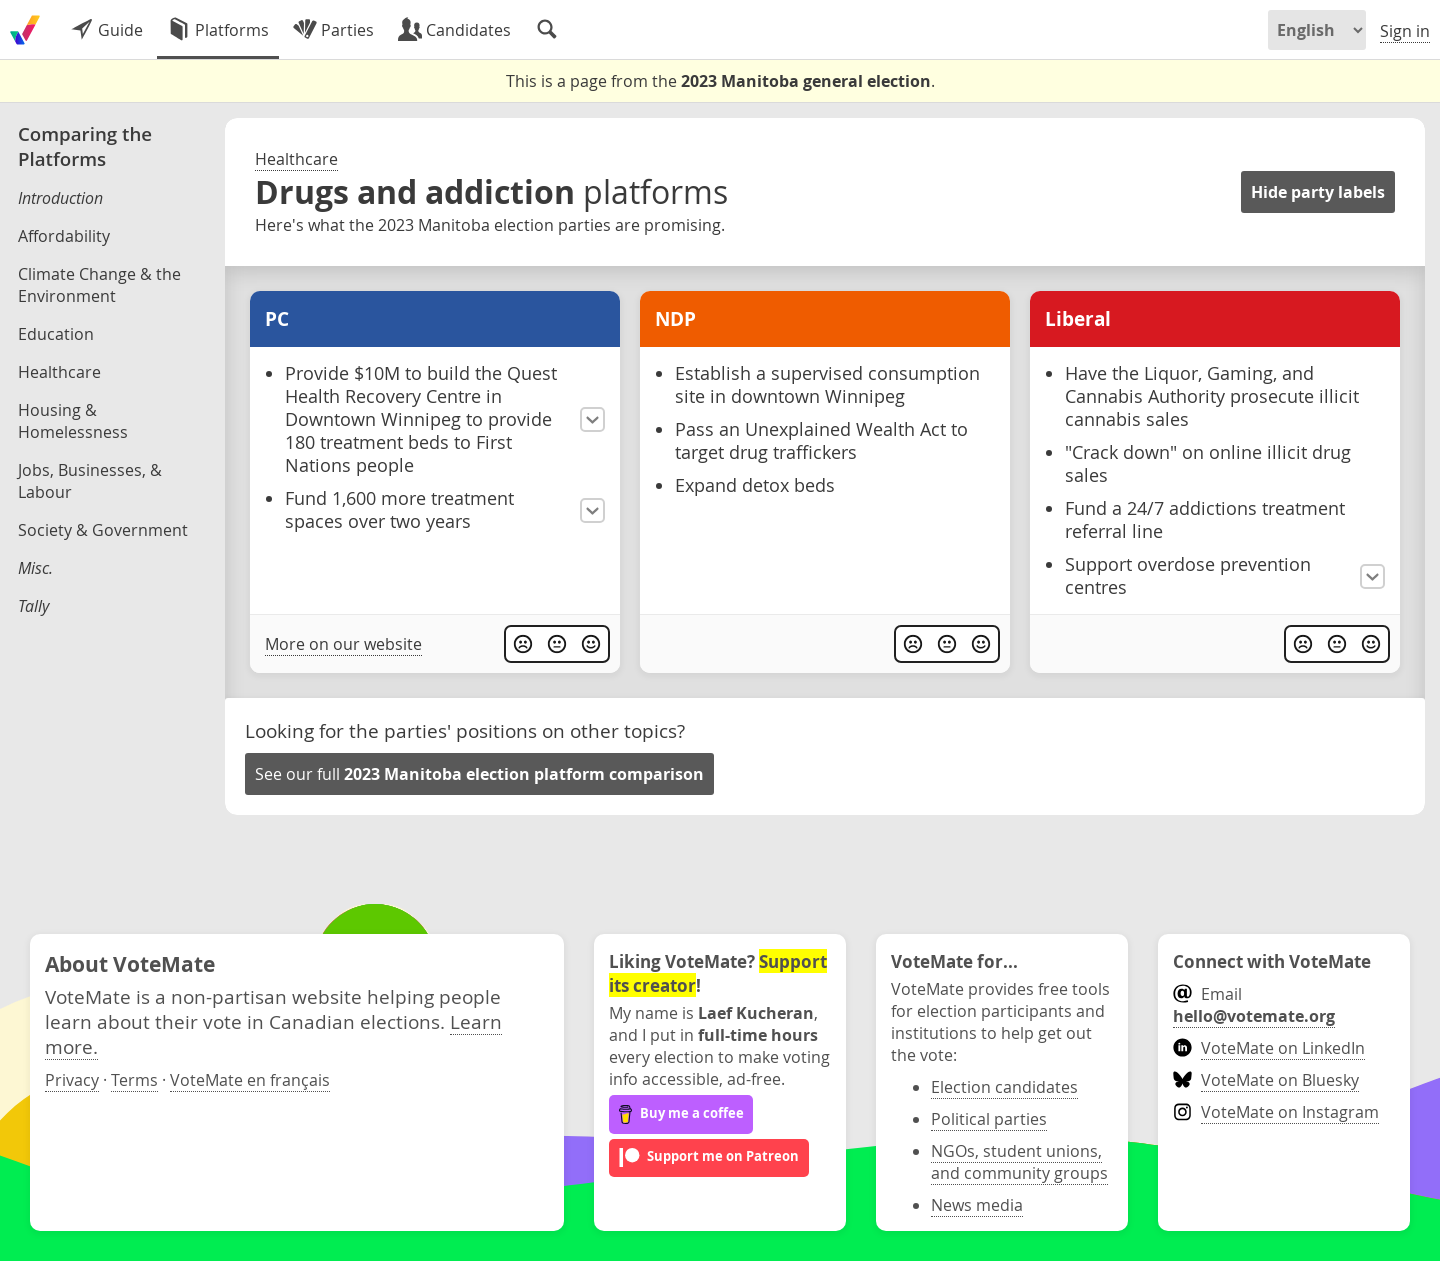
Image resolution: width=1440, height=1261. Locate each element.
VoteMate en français (250, 1080)
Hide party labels (1318, 192)
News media (977, 1205)
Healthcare (296, 159)
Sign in (1405, 31)
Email (1254, 1005)
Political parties (989, 1119)
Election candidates (1004, 1087)
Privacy (72, 1080)
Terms (134, 1080)
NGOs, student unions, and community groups (1019, 1162)
